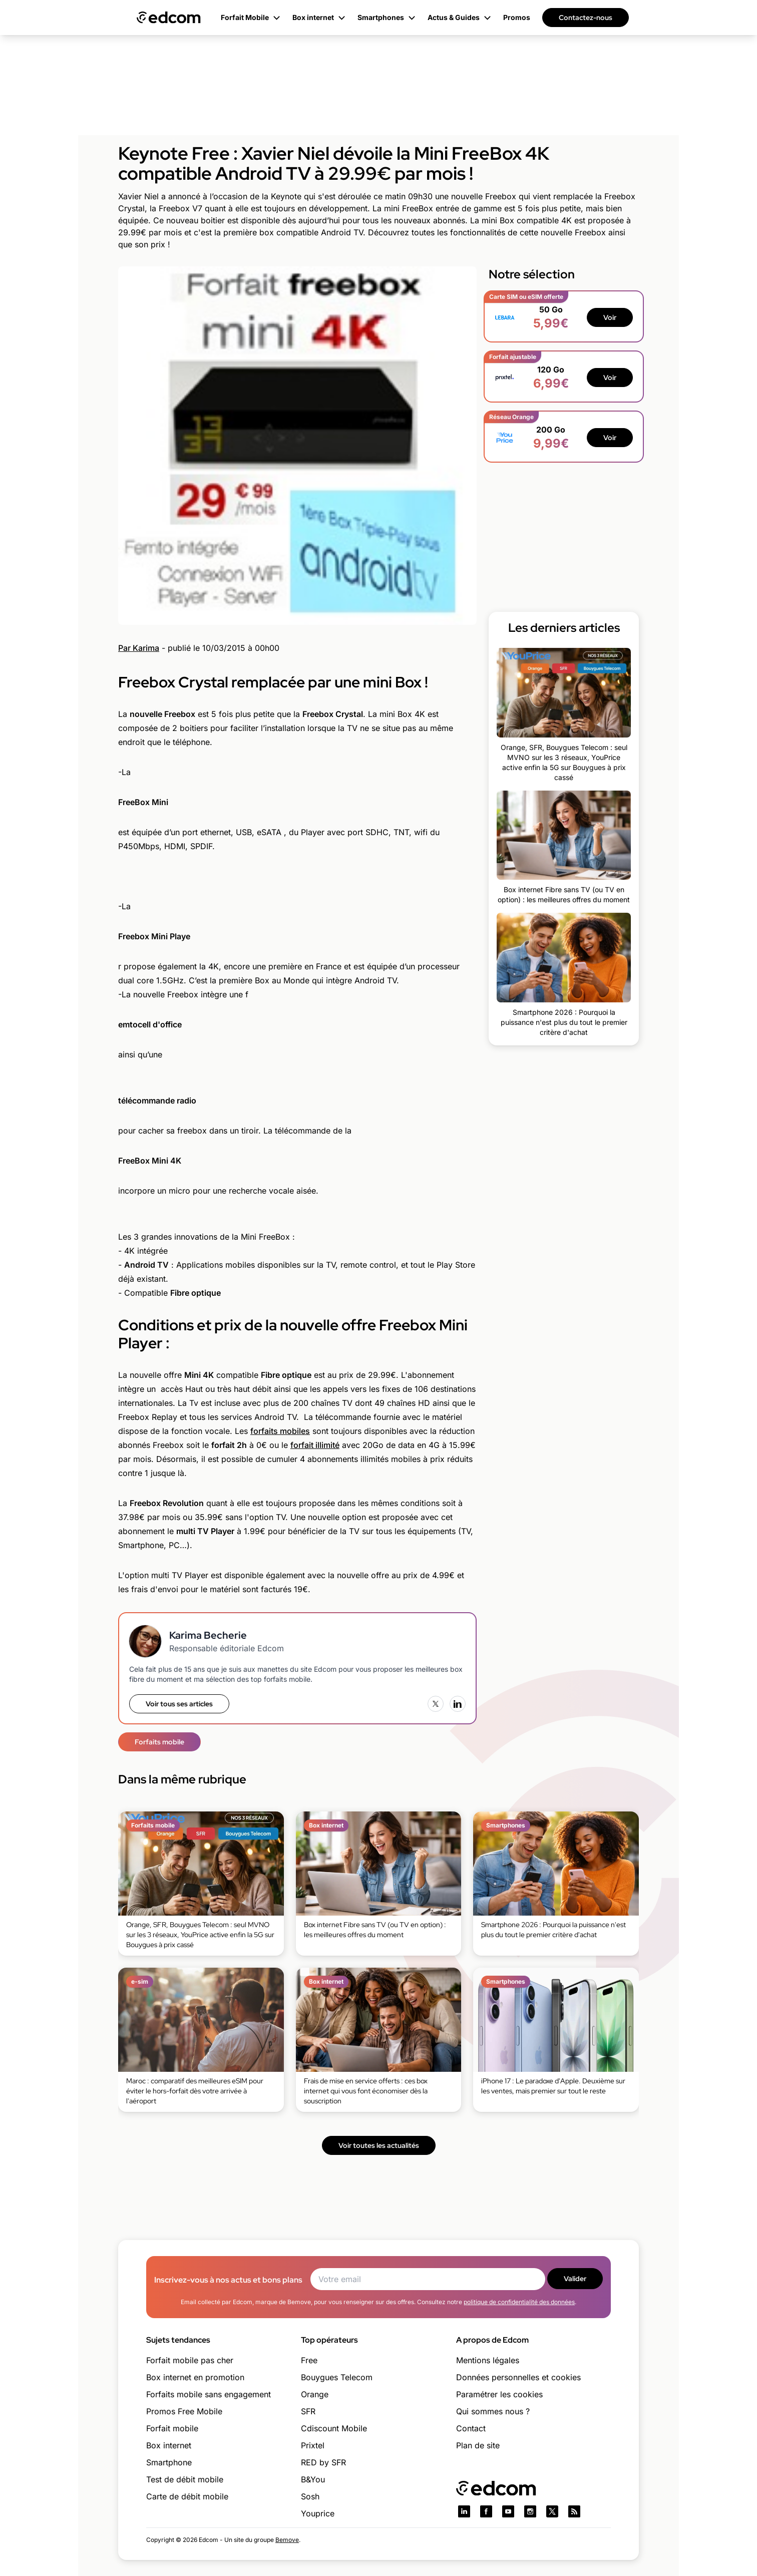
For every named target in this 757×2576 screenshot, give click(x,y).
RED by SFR (323, 2462)
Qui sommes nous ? (493, 2411)
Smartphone (169, 2462)
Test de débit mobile (184, 2479)
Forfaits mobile (159, 1741)
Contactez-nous (585, 17)
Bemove (287, 2539)
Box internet (168, 2445)
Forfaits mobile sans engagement (208, 2394)
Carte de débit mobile (187, 2496)
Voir (609, 317)
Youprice (317, 2513)
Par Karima (138, 648)
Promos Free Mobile (184, 2411)
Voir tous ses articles (179, 1703)
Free (309, 2360)
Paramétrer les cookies (499, 2394)
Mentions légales (487, 2360)
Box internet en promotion (195, 2377)
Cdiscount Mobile (334, 2428)
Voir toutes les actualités (378, 2145)
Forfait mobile (172, 2428)
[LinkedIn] (458, 1704)
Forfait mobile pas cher (189, 2360)
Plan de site (478, 2445)
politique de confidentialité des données (519, 2302)
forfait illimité (314, 1445)
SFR (308, 2411)
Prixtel (312, 2445)
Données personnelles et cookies (518, 2377)
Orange (314, 2394)
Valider (575, 2278)
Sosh (310, 2496)
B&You (313, 2479)
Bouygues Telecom (336, 2377)
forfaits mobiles (280, 1431)
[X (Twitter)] (436, 1704)
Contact (471, 2428)
